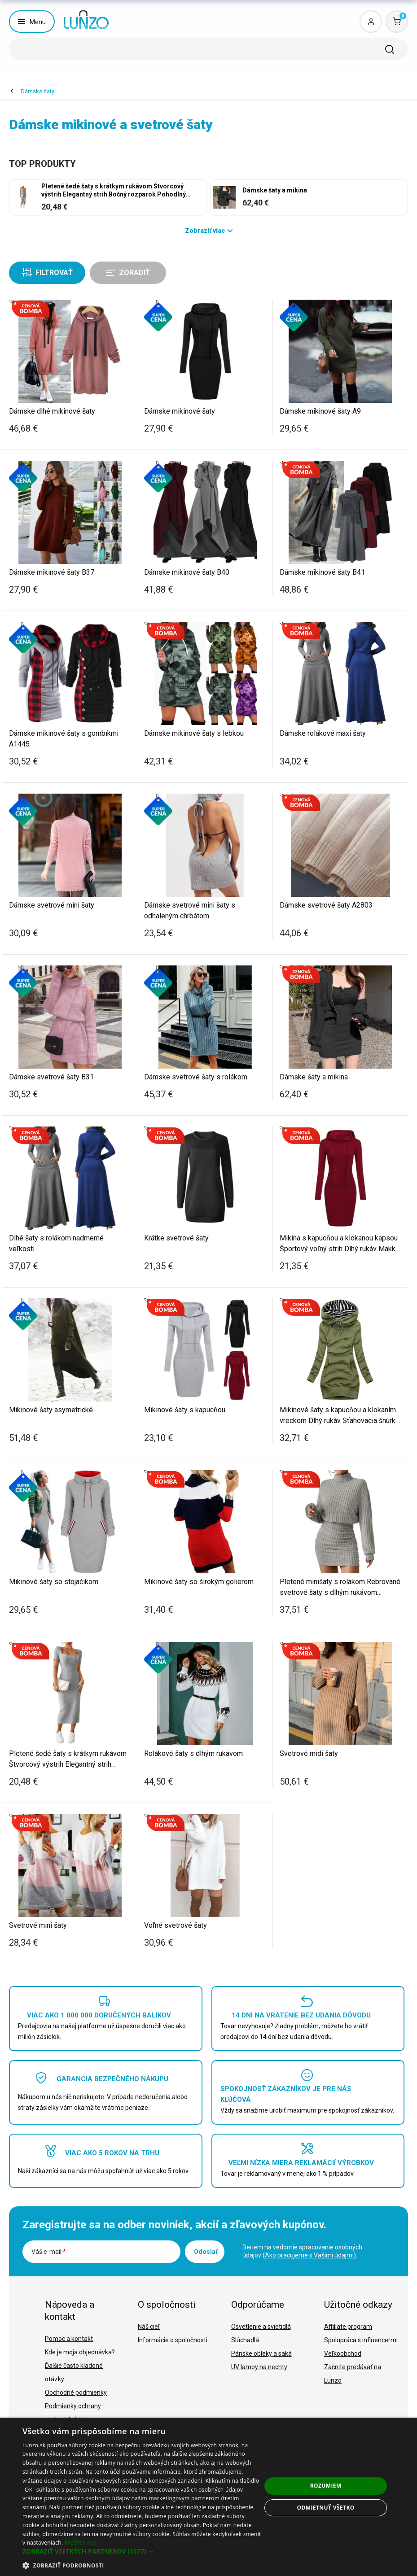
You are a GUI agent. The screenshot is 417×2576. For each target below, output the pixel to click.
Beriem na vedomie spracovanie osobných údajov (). (302, 2251)
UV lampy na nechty (259, 2367)
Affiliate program (348, 2326)
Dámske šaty (37, 91)
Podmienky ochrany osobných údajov (73, 2412)
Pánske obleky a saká (261, 2353)
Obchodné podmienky (76, 2392)
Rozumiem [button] (326, 2485)
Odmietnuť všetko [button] (326, 2507)
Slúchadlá (245, 2340)
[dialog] (208, 2497)
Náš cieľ (149, 2326)
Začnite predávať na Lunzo (352, 2373)
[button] (141, 2551)
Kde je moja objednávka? (80, 2352)
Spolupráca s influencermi (361, 2340)
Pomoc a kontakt (69, 2338)
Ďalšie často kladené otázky (74, 2372)
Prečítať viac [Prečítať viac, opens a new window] (81, 2542)
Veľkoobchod (342, 2353)
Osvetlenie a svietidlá (261, 2326)
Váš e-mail (48, 2252)
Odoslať (206, 2251)
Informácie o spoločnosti (172, 2340)
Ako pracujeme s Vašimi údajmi (309, 2255)
